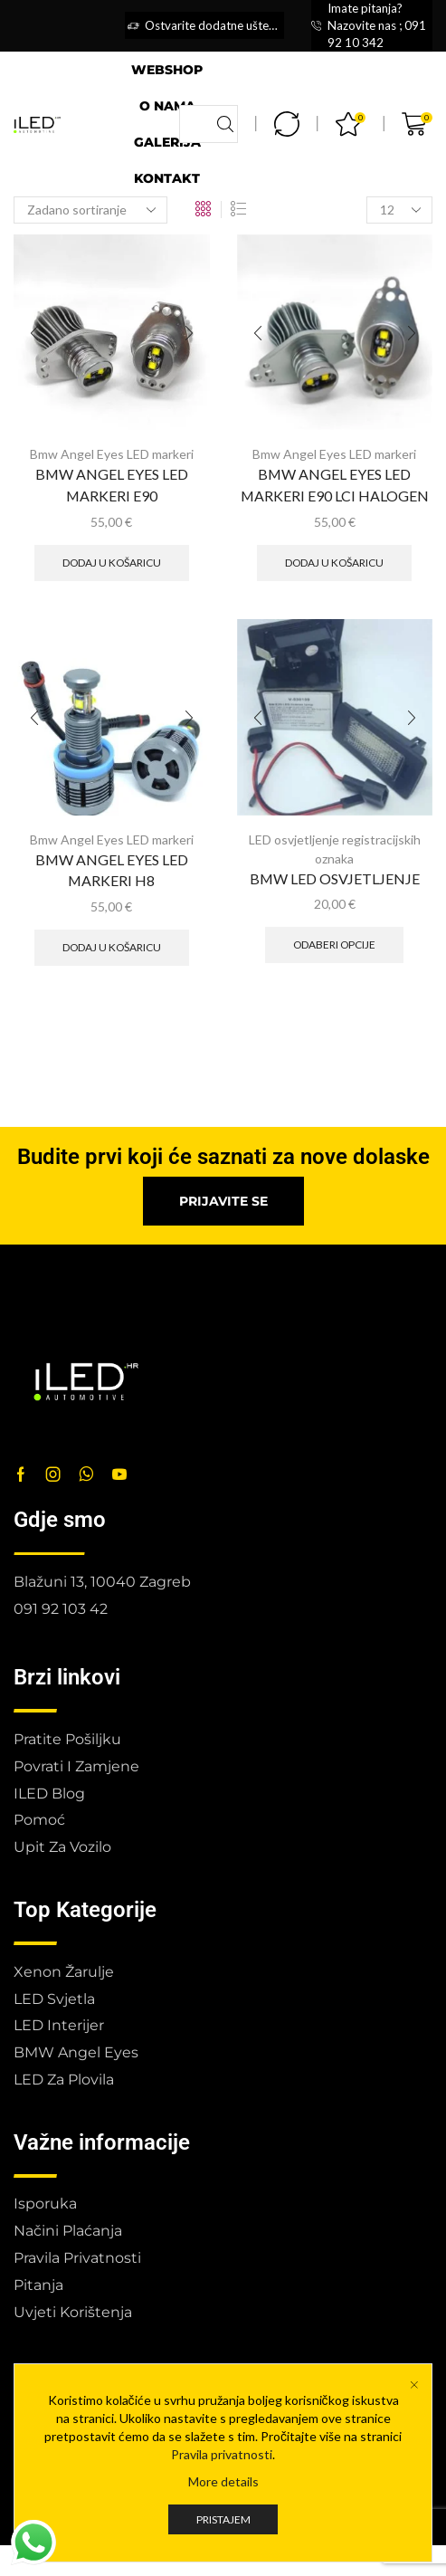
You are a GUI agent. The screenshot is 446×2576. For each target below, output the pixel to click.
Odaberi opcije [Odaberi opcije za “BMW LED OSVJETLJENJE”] (334, 944)
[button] (223, 1201)
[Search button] (225, 124)
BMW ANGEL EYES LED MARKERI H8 (111, 870)
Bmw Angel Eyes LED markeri (112, 454)
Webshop (167, 70)
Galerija (167, 142)
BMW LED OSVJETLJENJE (335, 878)
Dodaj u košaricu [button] (111, 562)
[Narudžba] (90, 210)
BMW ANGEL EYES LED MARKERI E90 (111, 484)
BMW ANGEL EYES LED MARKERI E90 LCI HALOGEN (335, 484)
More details (223, 2481)
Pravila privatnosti (221, 2454)
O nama (167, 106)
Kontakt (167, 178)
